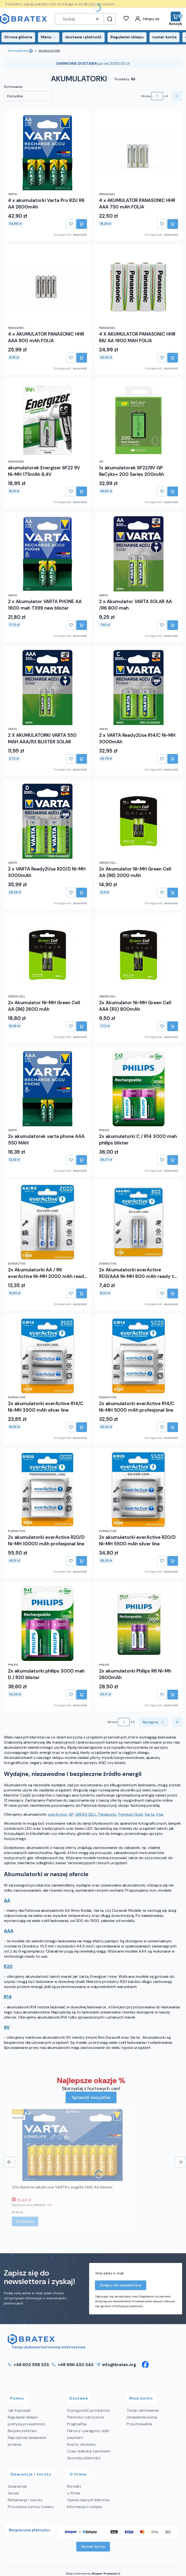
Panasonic (107, 1814)
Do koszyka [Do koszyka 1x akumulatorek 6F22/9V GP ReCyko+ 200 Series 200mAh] (172, 491)
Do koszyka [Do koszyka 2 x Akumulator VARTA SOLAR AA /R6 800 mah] (172, 625)
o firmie (73, 2493)
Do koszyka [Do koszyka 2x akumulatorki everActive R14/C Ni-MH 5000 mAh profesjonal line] (172, 1427)
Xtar (159, 1814)
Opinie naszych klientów (88, 2499)
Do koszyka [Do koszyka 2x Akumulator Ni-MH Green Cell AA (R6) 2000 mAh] (172, 892)
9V (7, 2027)
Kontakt (74, 2486)
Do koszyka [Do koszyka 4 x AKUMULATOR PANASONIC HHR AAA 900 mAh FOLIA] (81, 358)
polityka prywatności (26, 2424)
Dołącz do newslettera (120, 2285)
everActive (57, 1814)
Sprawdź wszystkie (91, 2097)
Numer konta (93, 2546)
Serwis (13, 2493)
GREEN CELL (86, 1814)
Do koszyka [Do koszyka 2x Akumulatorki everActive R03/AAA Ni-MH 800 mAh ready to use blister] (172, 1293)
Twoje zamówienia (143, 2410)
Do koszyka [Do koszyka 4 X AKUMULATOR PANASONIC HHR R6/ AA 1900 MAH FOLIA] (172, 358)
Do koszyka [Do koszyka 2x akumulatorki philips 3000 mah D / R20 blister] (81, 1694)
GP (71, 1814)
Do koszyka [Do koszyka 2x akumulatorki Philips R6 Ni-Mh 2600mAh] (172, 1694)
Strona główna (18, 51)
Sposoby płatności (84, 2457)
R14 (8, 1997)
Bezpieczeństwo (22, 2430)
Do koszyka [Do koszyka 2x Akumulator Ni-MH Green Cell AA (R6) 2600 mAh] (81, 1026)
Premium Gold (130, 1814)
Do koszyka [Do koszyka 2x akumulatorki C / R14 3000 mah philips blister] (172, 1160)
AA (7, 1900)
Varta (149, 1814)
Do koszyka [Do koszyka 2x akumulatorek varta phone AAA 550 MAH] (81, 1160)
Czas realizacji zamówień (88, 2451)
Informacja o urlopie (84, 2506)
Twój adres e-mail (109, 2273)
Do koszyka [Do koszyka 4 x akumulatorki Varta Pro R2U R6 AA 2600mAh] (81, 224)
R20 (8, 1966)
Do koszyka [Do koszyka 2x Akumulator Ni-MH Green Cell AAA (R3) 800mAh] (172, 1026)
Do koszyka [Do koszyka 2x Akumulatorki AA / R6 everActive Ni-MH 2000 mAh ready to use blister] (81, 1293)
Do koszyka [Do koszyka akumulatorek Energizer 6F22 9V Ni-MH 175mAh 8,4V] (81, 491)
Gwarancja (17, 2486)
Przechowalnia (139, 2424)
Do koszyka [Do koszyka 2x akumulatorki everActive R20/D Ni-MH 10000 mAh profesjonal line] (81, 1561)
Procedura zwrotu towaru (31, 2506)
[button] (109, 19)
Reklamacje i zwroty (25, 2499)
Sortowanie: (13, 86)
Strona (145, 96)
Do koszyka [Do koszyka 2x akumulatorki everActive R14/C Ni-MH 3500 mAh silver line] (81, 1427)
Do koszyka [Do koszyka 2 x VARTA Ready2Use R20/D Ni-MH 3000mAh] (81, 892)
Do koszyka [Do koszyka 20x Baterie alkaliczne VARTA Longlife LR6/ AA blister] (25, 2221)
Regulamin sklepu (23, 2417)
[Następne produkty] (154, 1722)
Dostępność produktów (88, 2410)
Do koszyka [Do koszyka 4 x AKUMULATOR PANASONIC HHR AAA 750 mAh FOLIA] (172, 224)
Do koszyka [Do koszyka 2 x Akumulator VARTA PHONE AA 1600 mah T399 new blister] (81, 625)
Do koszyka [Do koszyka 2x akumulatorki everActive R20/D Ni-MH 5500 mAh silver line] (172, 1561)
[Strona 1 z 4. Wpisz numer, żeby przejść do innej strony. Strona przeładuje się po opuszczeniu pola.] (157, 96)
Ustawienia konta (142, 2417)
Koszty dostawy (81, 2444)
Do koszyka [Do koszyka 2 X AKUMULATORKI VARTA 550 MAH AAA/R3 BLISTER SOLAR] (81, 759)
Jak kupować (19, 2410)
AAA (8, 1931)
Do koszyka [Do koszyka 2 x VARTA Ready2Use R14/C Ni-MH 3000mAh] (172, 759)
